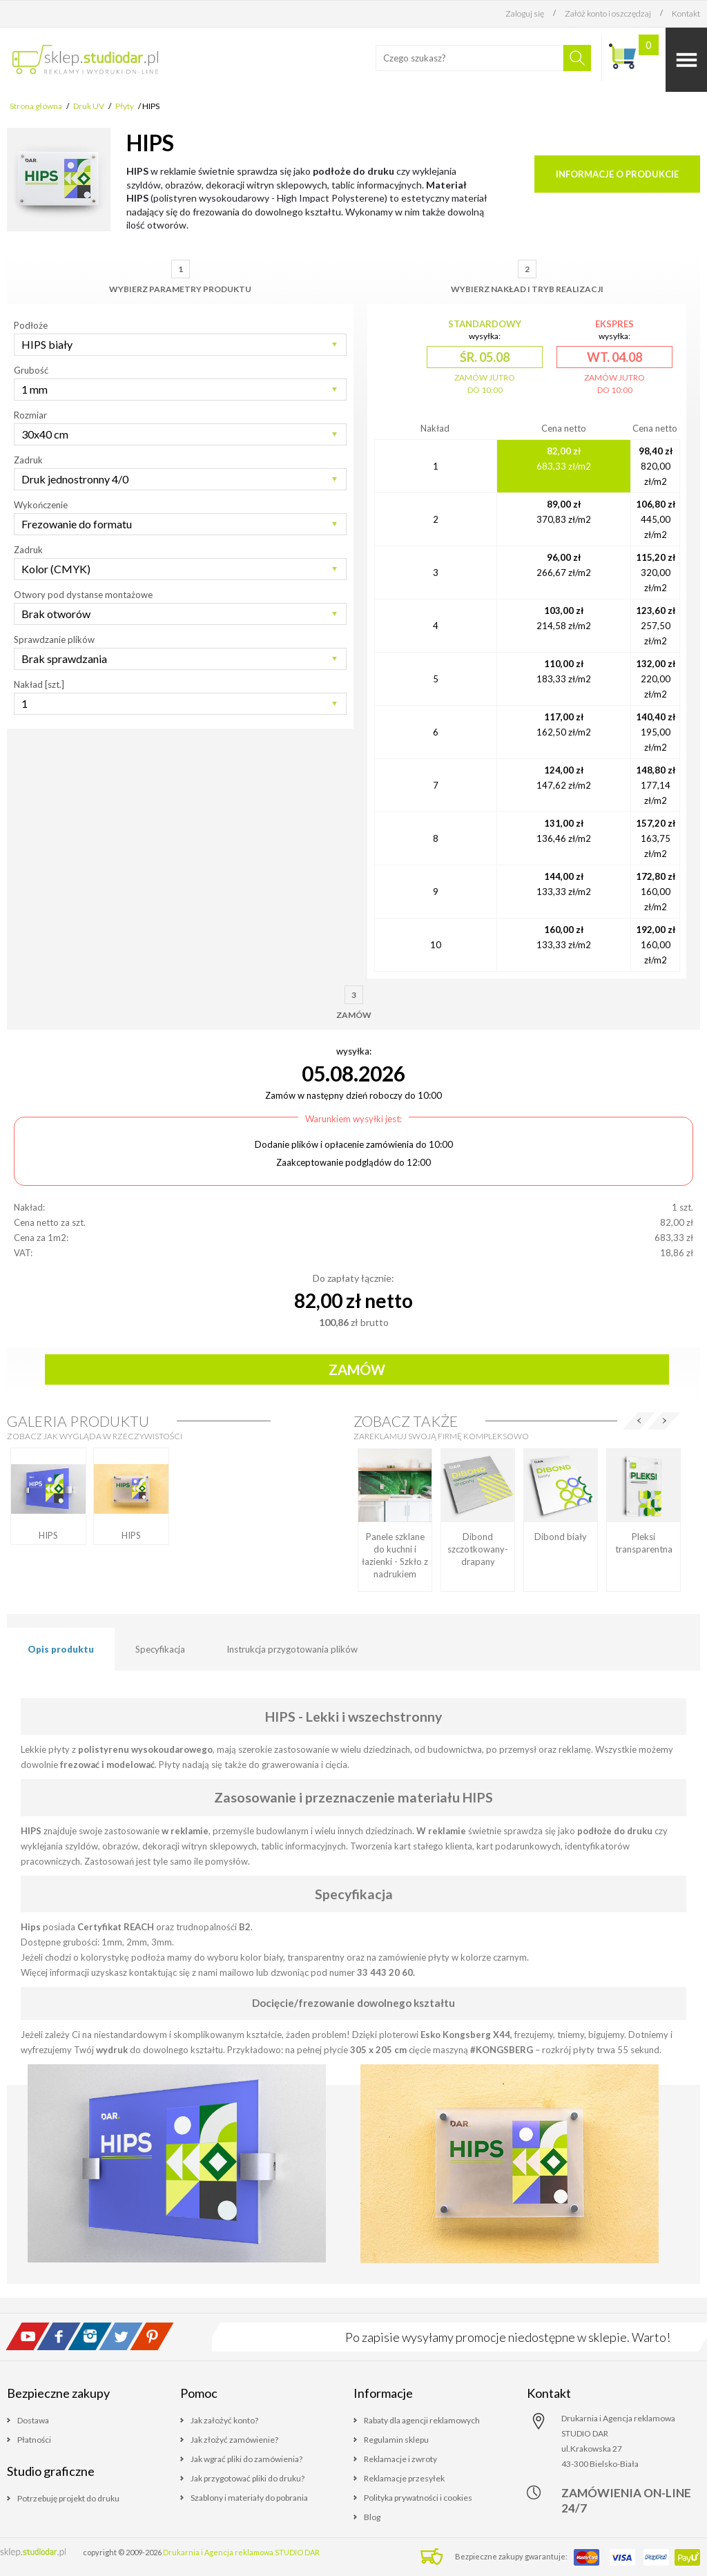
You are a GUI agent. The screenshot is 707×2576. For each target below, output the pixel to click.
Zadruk (28, 459)
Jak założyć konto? (224, 2420)
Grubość (31, 370)
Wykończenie (41, 504)
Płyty (124, 106)
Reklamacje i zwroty (400, 2459)
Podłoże (31, 325)
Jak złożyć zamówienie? (234, 2439)
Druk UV (88, 106)
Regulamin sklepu (396, 2439)
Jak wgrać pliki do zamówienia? (246, 2459)
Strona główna (36, 106)
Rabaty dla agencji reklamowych (422, 2420)
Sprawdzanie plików (54, 639)
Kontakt (686, 13)
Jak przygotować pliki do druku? (247, 2478)
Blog (372, 2517)
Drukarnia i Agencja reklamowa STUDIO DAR (241, 2552)
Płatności (34, 2439)
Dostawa (33, 2420)
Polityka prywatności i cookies (418, 2497)
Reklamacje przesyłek (404, 2478)
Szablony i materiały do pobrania (249, 2497)
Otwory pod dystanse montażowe (83, 594)
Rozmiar (30, 415)
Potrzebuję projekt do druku (68, 2498)
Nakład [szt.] (39, 684)
